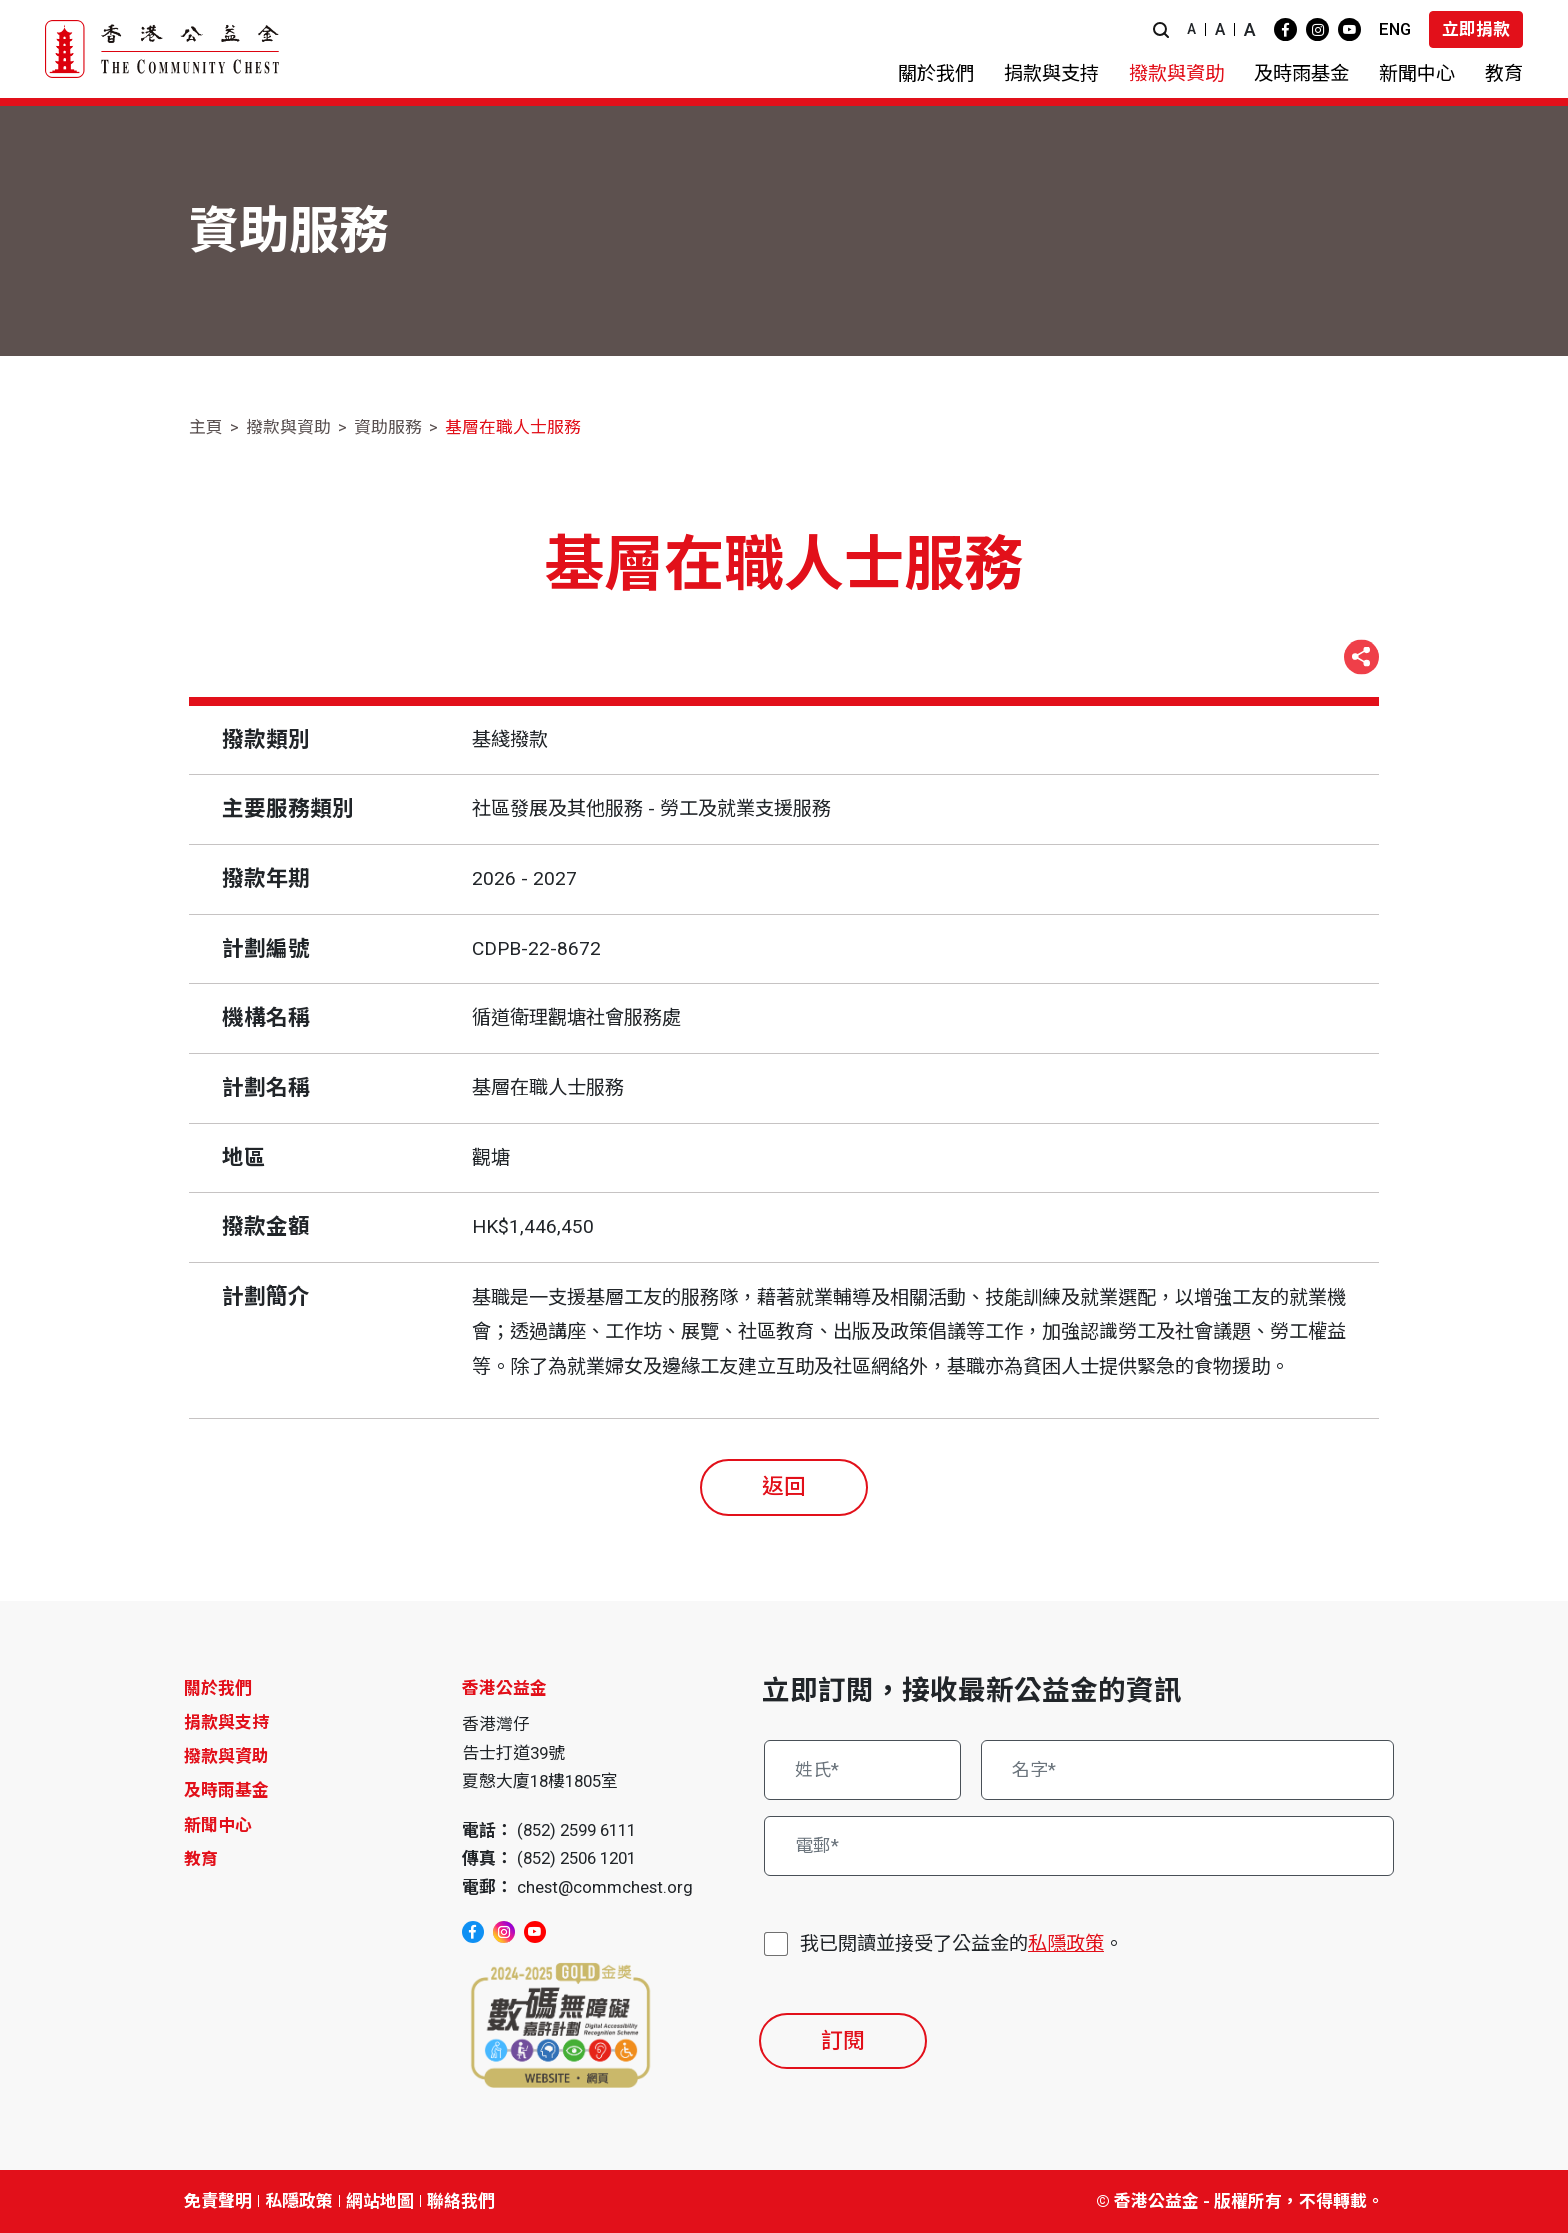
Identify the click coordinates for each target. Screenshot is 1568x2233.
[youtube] (1349, 29)
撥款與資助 (288, 427)
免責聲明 (218, 2201)
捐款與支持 (226, 1722)
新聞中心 (218, 1825)
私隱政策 (1066, 1943)
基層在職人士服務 (513, 427)
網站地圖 (380, 2201)
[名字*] (1188, 1770)
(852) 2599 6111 (576, 1830)
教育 (201, 1859)
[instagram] (1317, 29)
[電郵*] (1079, 1846)
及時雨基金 (226, 1790)
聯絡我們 (461, 2201)
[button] (1161, 29)
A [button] (1191, 29)
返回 (784, 1486)
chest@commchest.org (605, 1887)
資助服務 (388, 427)
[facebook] (1285, 29)
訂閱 (843, 2040)
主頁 (206, 427)
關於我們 (218, 1688)
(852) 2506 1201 (576, 1858)
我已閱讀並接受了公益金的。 (961, 1944)
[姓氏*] (862, 1770)
